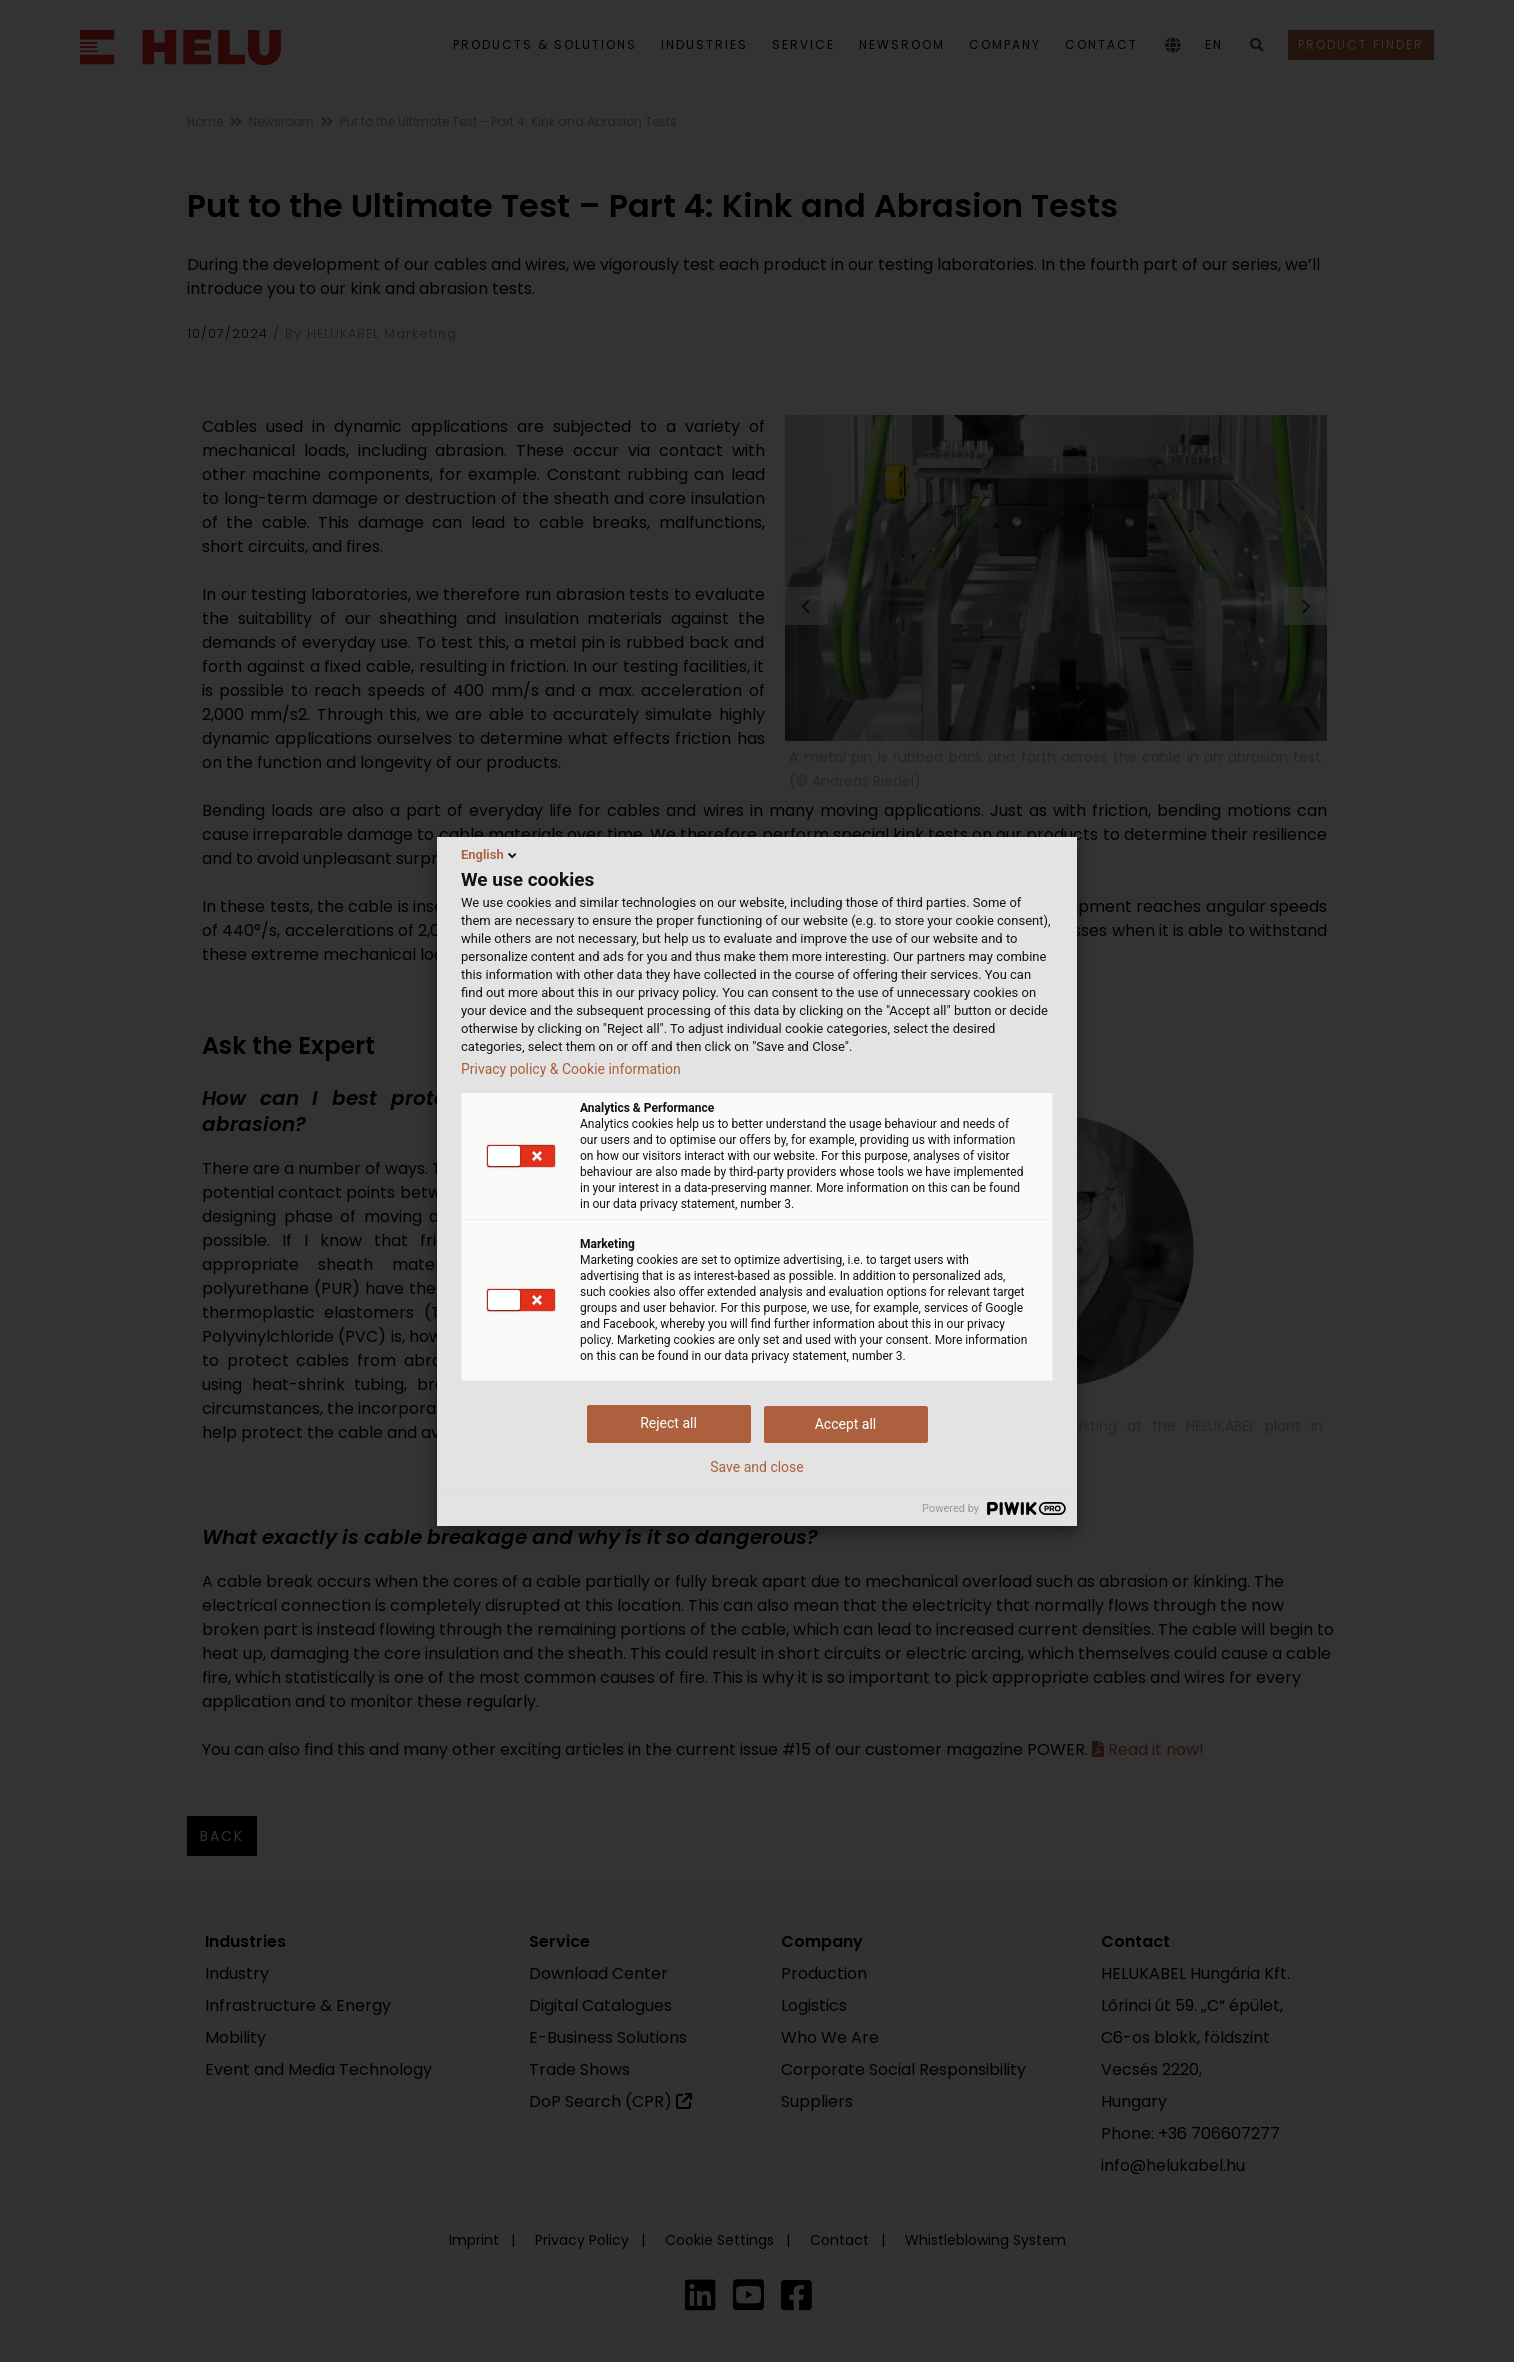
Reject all (668, 1423)
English (490, 855)
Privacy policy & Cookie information (571, 1069)
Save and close (757, 1467)
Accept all (846, 1424)
